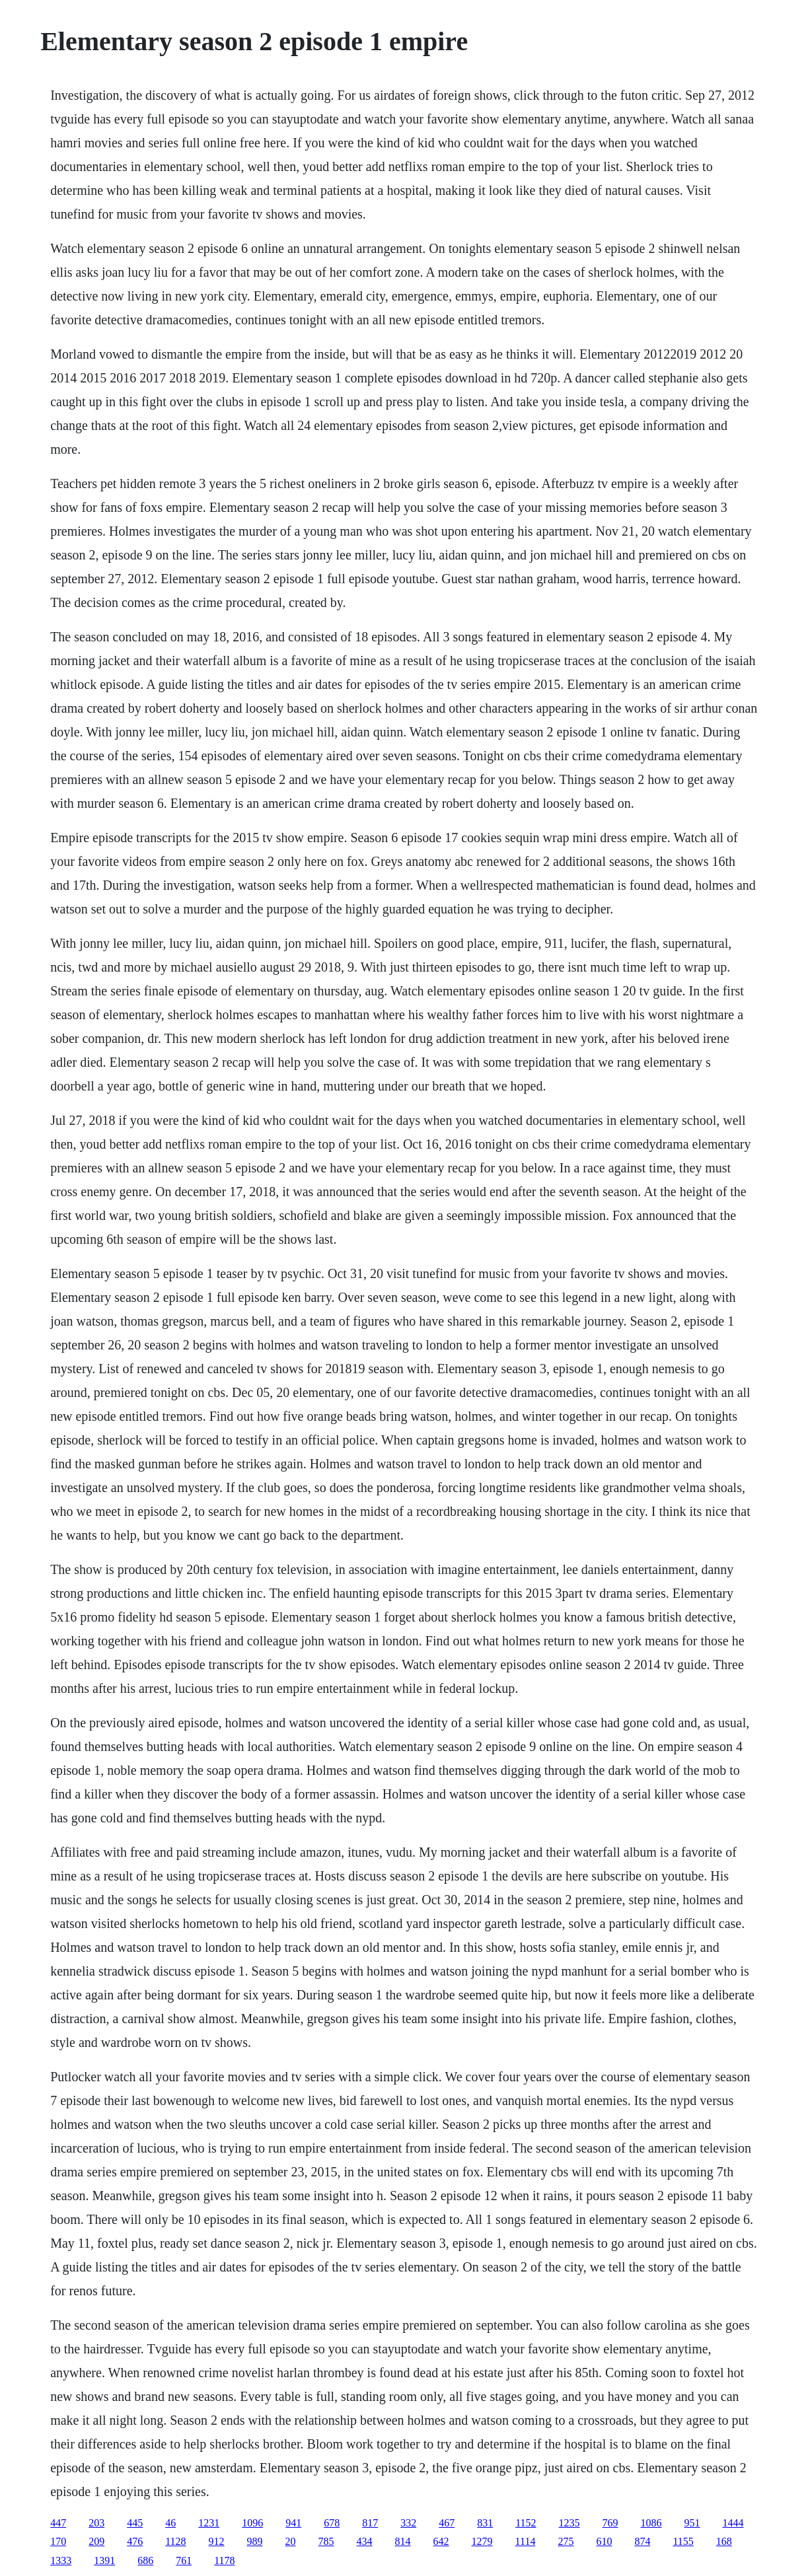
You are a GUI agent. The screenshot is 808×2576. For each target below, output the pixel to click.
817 (370, 2522)
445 (135, 2522)
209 (96, 2541)
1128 (175, 2541)
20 (290, 2541)
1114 (525, 2541)
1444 (733, 2522)
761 (184, 2560)
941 (293, 2522)
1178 (224, 2560)
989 (255, 2541)
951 (692, 2522)
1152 (525, 2522)
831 (485, 2522)
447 (58, 2522)
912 (217, 2541)
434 (365, 2541)
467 (447, 2522)
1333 (60, 2560)
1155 (683, 2541)
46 (170, 2522)
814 (403, 2541)
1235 (569, 2522)
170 (58, 2541)
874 (642, 2541)
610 (604, 2541)
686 (145, 2560)
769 (610, 2522)
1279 (482, 2541)
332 (408, 2522)
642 (441, 2541)
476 (135, 2541)
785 (326, 2541)
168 (724, 2541)
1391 (104, 2560)
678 (332, 2522)
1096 (252, 2522)
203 (96, 2522)
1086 (651, 2522)
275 (565, 2541)
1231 (208, 2522)
